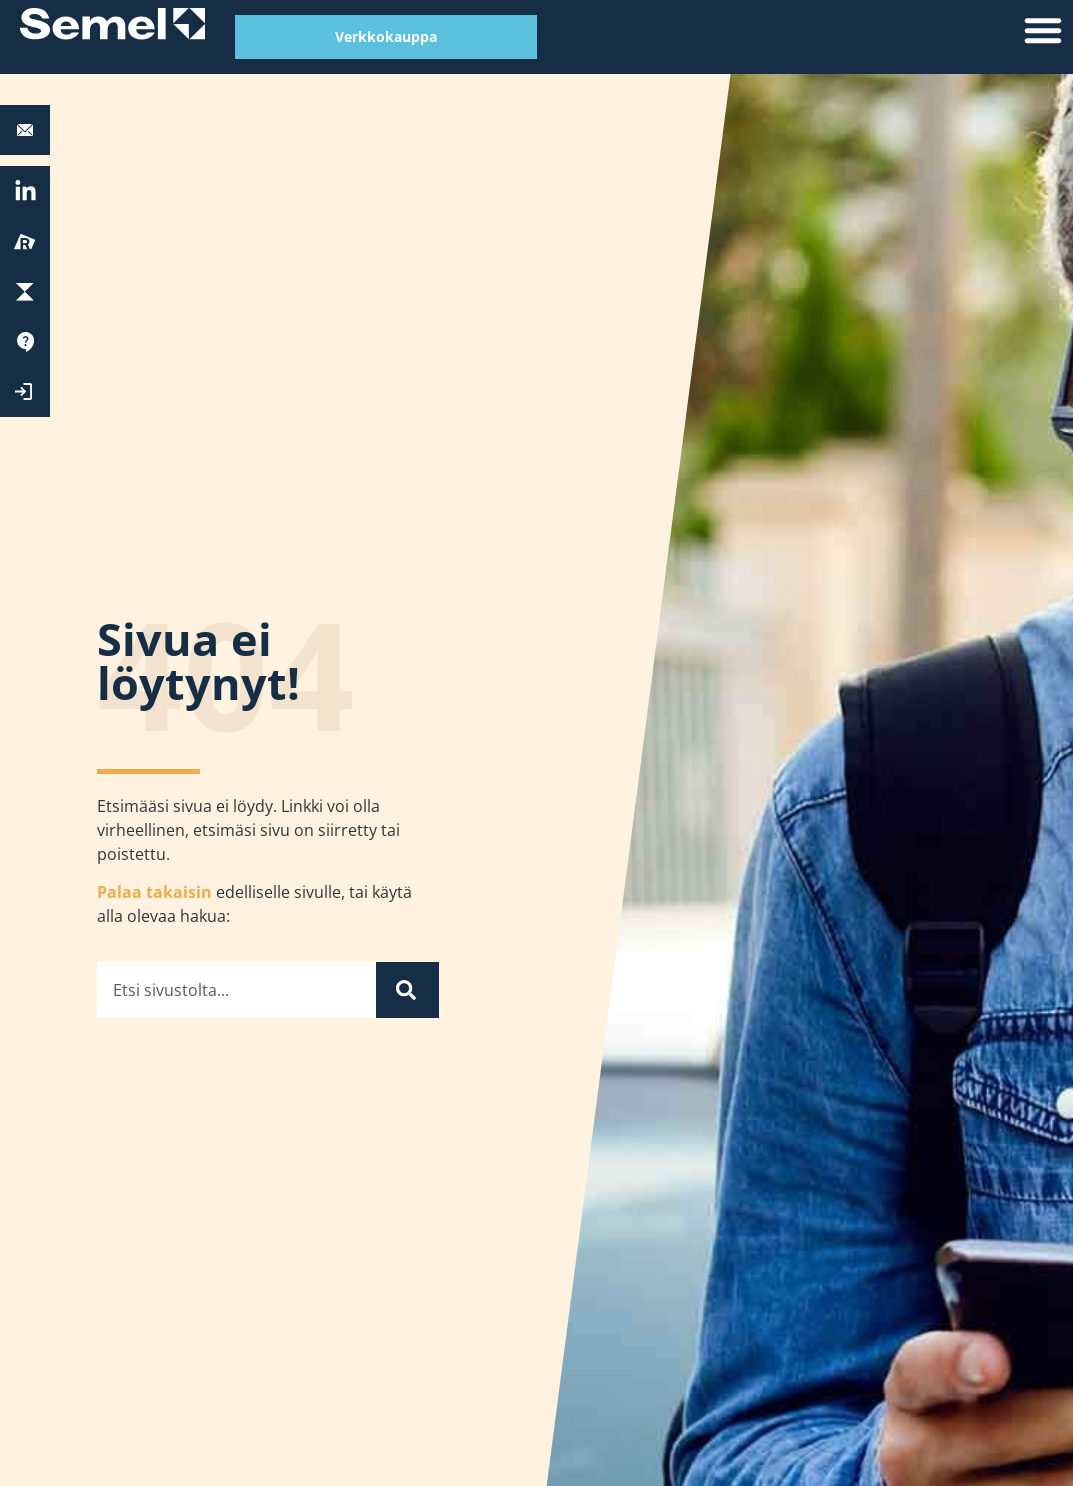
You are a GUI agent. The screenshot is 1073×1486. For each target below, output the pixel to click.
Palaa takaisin (154, 892)
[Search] (407, 990)
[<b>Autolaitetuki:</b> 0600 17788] (25, 130)
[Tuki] (25, 342)
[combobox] (236, 990)
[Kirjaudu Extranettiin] (25, 392)
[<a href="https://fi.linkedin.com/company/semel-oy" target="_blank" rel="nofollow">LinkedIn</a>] (25, 191)
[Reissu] (25, 242)
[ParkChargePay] (25, 292)
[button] (1043, 30)
